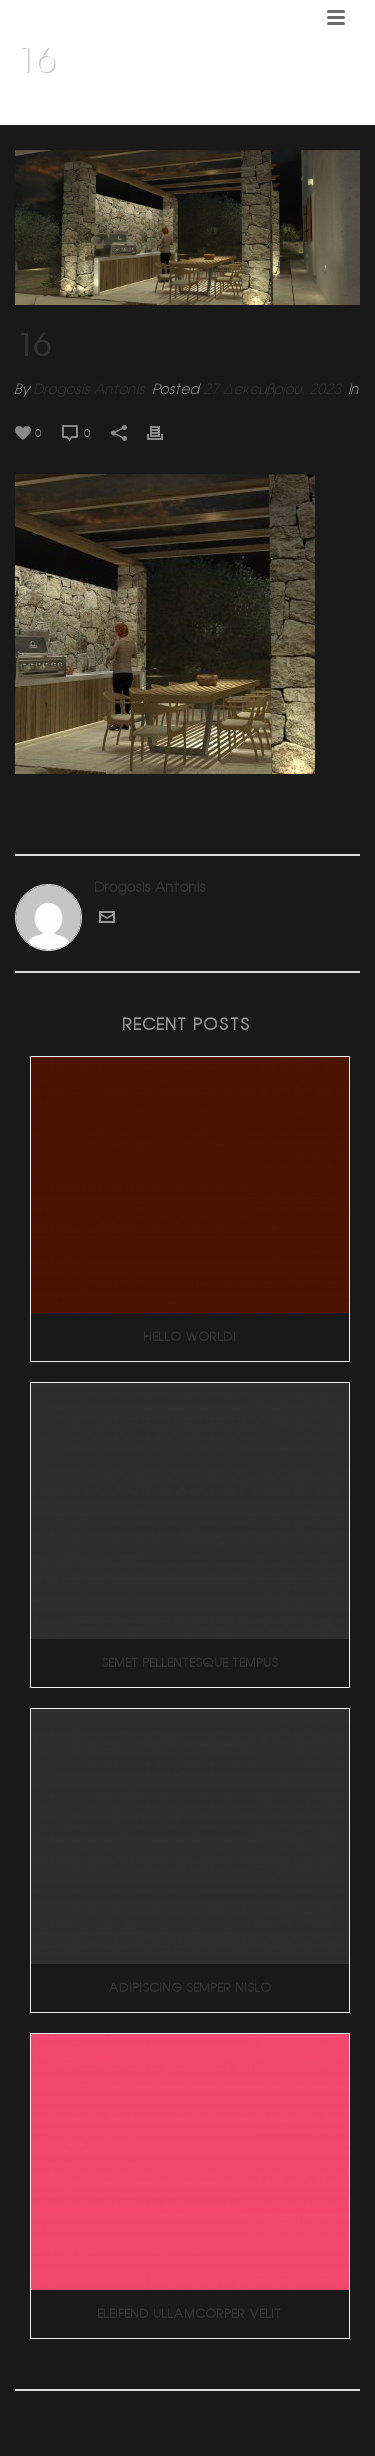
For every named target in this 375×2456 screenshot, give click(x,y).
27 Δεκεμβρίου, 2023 (272, 389)
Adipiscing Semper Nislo (190, 1987)
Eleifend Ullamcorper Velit (190, 2313)
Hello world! (190, 1336)
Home (65, 111)
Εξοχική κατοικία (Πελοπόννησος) (197, 111)
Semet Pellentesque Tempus (190, 1662)
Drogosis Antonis (89, 389)
